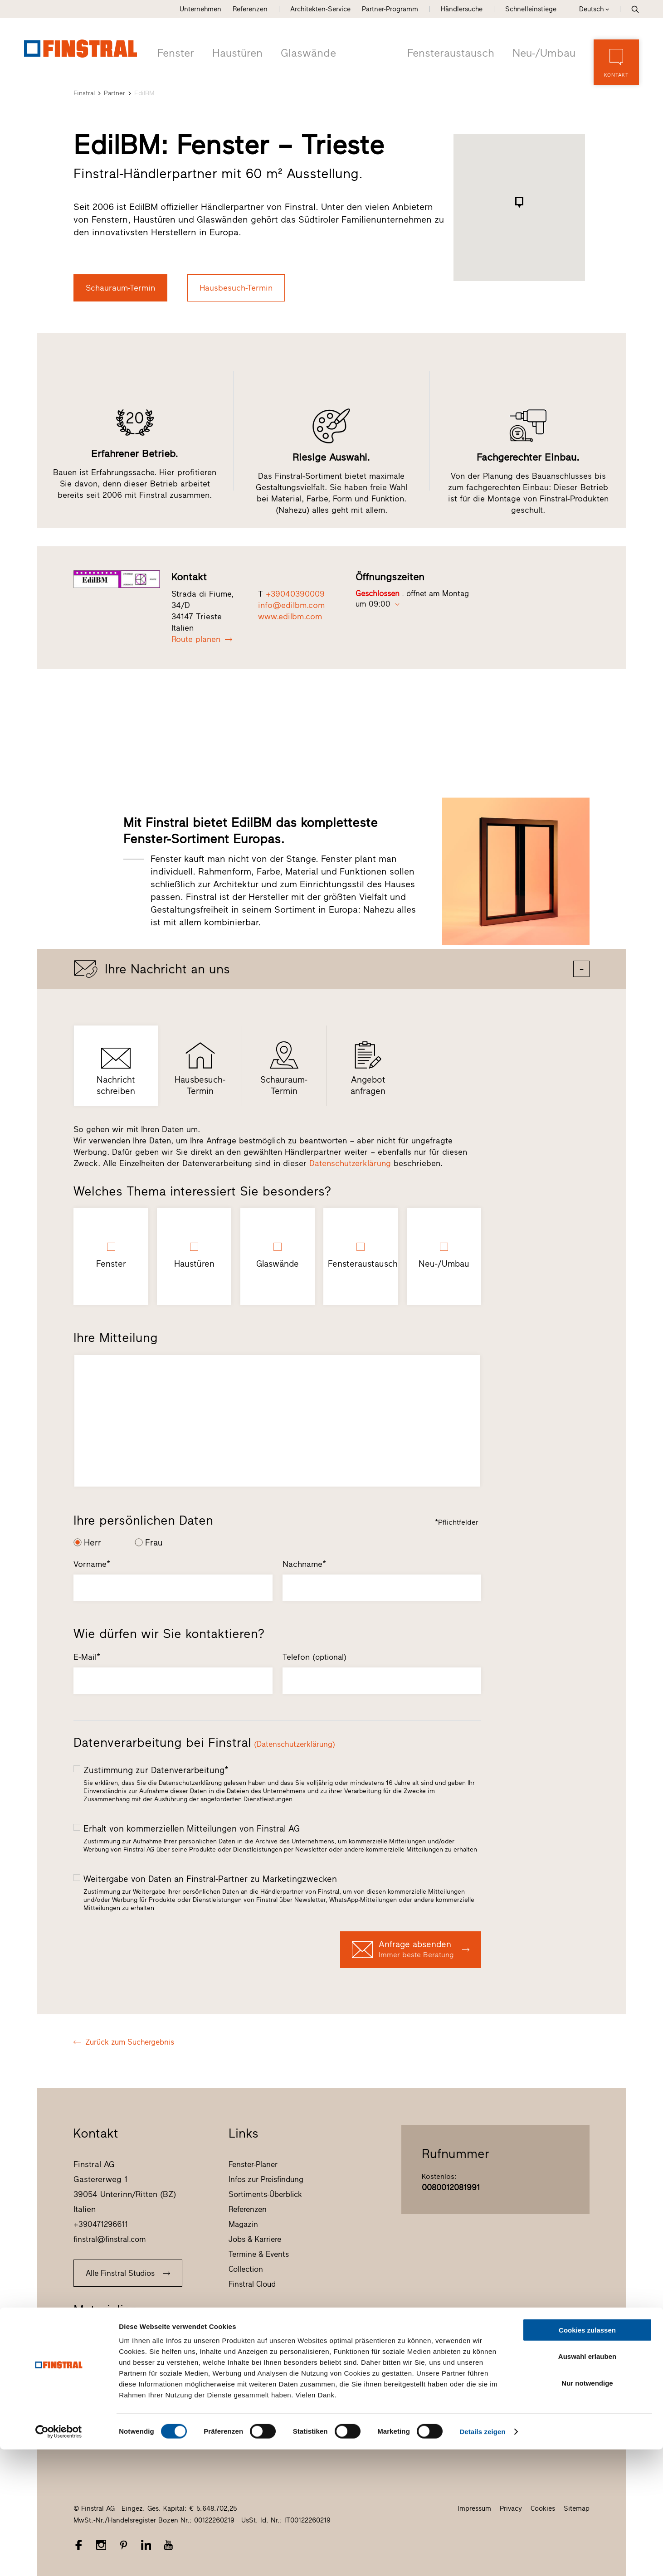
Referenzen (250, 9)
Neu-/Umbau (545, 52)
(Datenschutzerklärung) (294, 1743)
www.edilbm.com (290, 616)
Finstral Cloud (252, 2283)
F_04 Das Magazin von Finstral (126, 2369)
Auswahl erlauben (587, 2483)
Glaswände (303, 52)
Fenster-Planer (253, 2163)
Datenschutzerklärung (350, 1162)
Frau (154, 1541)
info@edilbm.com (291, 604)
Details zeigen (482, 2558)
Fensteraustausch (455, 52)
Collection (246, 2268)
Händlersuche (462, 9)
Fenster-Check (97, 2354)
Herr (92, 1541)
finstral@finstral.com (109, 2238)
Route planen (201, 638)
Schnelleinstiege (530, 9)
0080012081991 (451, 2187)
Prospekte (90, 2339)
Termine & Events (259, 2253)
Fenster (175, 52)
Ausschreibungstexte (109, 2414)
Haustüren (235, 52)
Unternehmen (200, 9)
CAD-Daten (92, 2429)
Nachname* (304, 1563)
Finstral (84, 92)
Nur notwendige (587, 2509)
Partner (114, 92)
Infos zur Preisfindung (266, 2178)
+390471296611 (100, 2223)
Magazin (243, 2223)
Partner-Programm (390, 9)
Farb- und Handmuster (112, 2384)
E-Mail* (86, 1656)
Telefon (314, 1656)
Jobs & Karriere (255, 2238)
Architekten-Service (320, 9)
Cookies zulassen (587, 2456)
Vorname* (91, 1563)
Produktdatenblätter (108, 2399)
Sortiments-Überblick (265, 2193)
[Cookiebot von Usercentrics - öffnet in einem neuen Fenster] (58, 2558)
